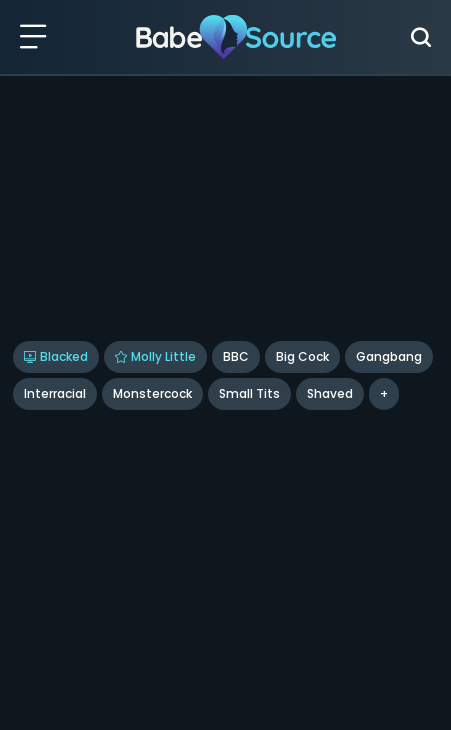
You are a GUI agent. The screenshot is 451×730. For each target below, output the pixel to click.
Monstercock (152, 393)
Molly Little (155, 356)
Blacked (56, 356)
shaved (330, 393)
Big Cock (302, 356)
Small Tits (249, 393)
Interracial (55, 393)
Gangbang (389, 356)
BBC (236, 356)
